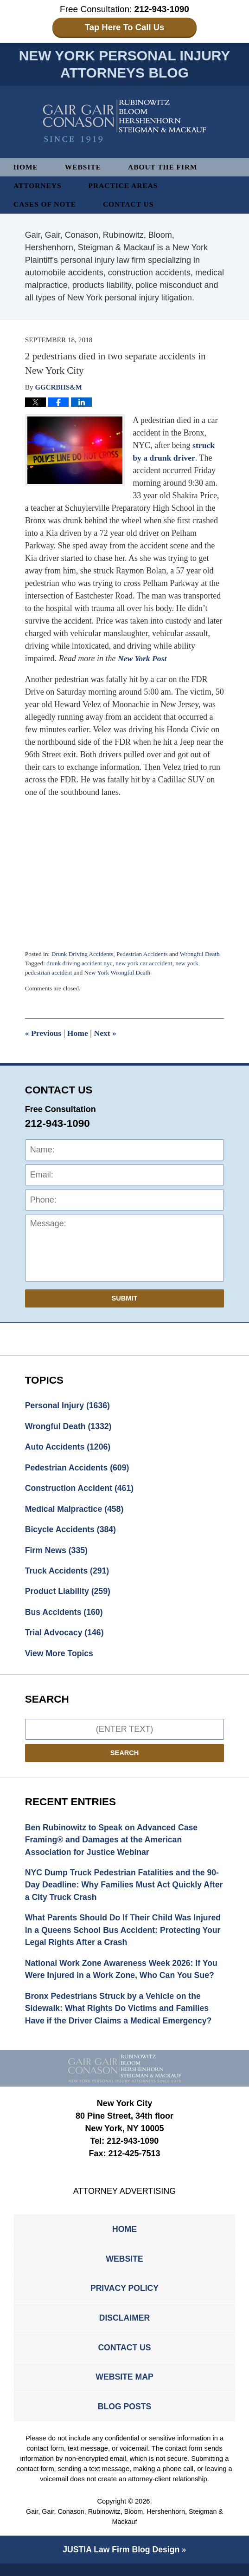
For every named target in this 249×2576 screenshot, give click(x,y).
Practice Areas (124, 186)
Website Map (124, 2387)
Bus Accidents (64, 1615)
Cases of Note (45, 204)
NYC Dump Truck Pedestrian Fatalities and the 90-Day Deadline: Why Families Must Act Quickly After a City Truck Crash (124, 1890)
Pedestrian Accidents (144, 954)
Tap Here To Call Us (124, 27)
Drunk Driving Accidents (83, 954)
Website (83, 167)
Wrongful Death (202, 954)
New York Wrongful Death (119, 973)
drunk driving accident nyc (80, 963)
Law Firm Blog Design (120, 2562)
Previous (43, 1033)
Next (106, 1033)
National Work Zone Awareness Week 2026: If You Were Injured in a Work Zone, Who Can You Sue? (123, 1975)
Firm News (57, 1552)
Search (124, 1757)
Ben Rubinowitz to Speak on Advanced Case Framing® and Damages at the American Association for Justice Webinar (113, 1844)
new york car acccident (146, 963)
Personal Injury (68, 1406)
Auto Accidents (68, 1448)
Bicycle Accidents (71, 1531)
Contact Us (130, 204)
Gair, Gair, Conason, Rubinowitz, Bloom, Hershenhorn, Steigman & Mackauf (124, 2528)
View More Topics (60, 1657)
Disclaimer (125, 2327)
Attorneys (38, 186)
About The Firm (164, 167)
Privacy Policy (124, 2297)
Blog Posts (124, 2417)
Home (25, 167)
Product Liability (68, 1594)
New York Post (143, 659)
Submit (125, 1298)
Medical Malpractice (75, 1511)
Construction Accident (80, 1490)
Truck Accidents (68, 1573)
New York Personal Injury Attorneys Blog (124, 121)
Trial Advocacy (65, 1636)
